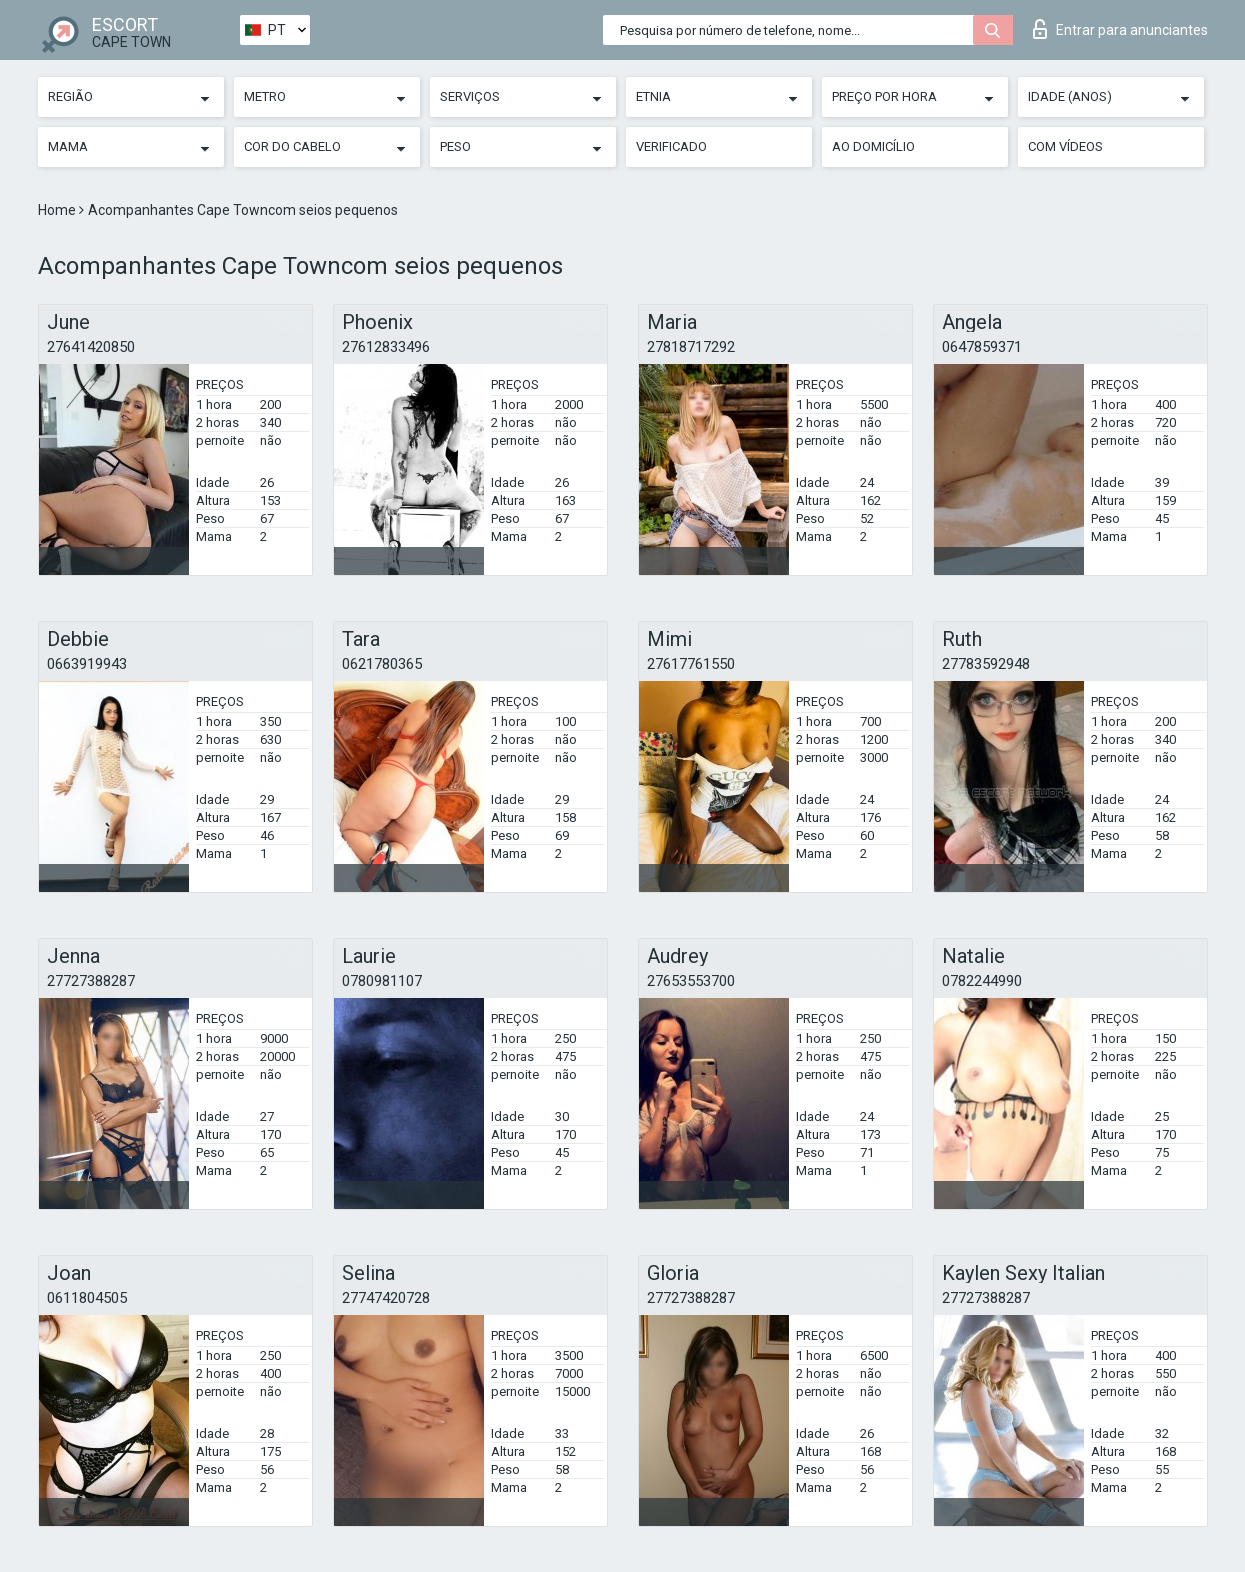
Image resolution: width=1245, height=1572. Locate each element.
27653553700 (691, 981)
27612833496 (386, 347)
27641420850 (91, 347)
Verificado (671, 146)
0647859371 (982, 347)
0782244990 (982, 981)
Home (58, 210)
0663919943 (87, 664)
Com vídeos (1065, 146)
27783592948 (986, 664)
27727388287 (91, 981)
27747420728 (386, 1298)
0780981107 (382, 981)
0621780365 (382, 664)
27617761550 (691, 664)
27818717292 (691, 347)
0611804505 (87, 1298)
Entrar (1120, 29)
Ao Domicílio (873, 146)
